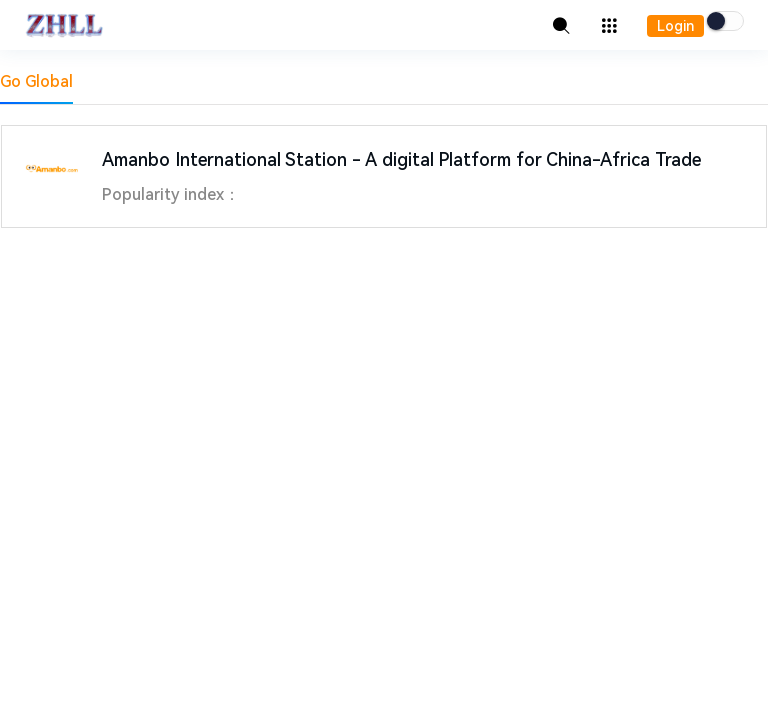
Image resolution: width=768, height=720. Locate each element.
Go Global (36, 81)
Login (675, 26)
